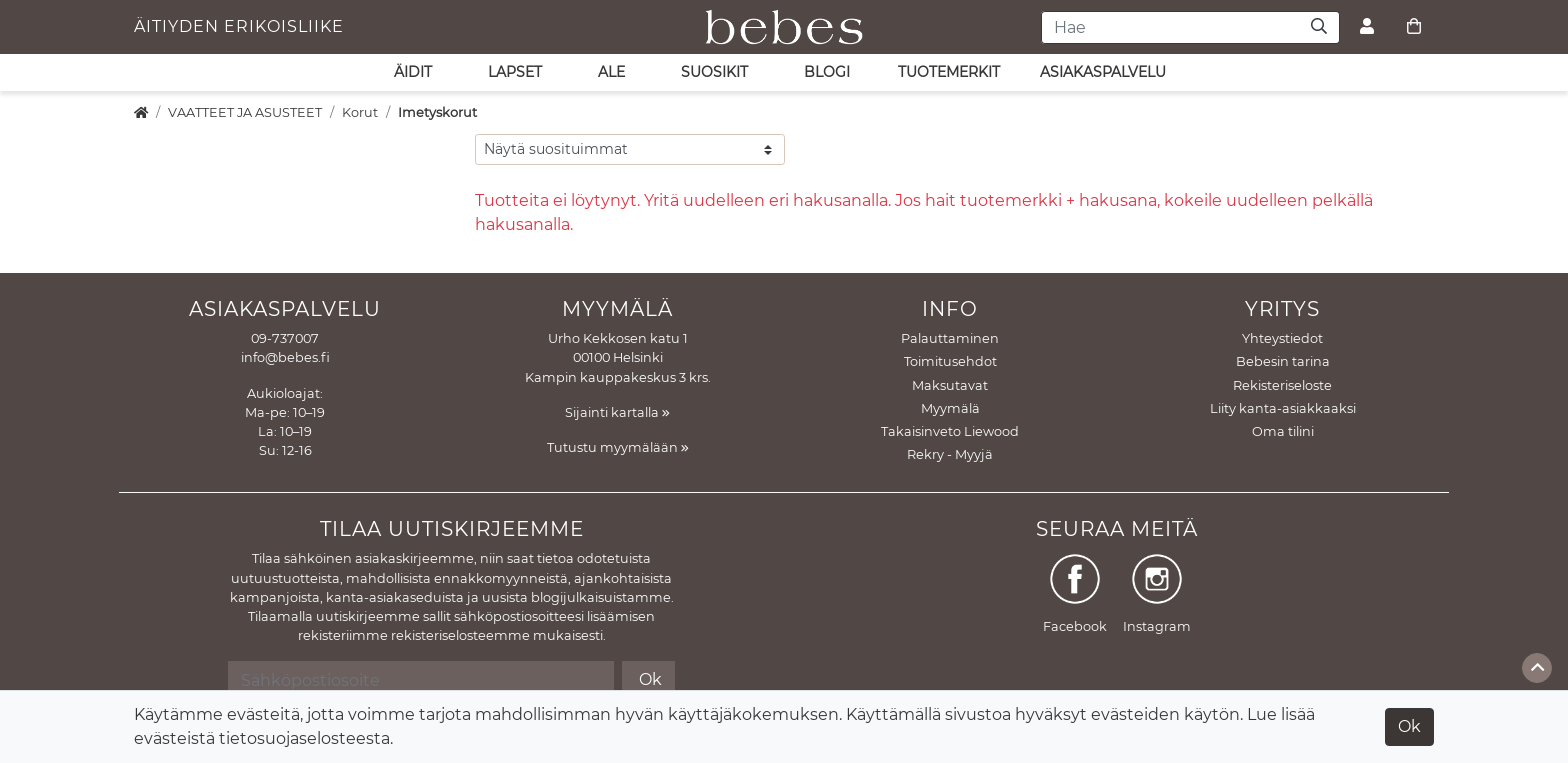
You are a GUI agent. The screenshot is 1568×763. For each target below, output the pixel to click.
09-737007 (285, 338)
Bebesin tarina (1283, 361)
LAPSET (515, 72)
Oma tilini (1283, 431)
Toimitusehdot (950, 361)
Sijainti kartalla (617, 412)
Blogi (827, 72)
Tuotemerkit (949, 72)
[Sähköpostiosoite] (420, 680)
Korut (360, 112)
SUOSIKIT (714, 72)
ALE (611, 72)
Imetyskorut (437, 112)
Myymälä (950, 408)
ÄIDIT (413, 72)
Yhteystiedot (1282, 338)
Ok (1409, 726)
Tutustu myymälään (618, 447)
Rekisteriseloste (1282, 385)
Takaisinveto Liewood (950, 431)
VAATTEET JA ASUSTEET (245, 112)
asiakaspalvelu (1103, 72)
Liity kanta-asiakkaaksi (1283, 408)
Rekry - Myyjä (950, 454)
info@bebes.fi (285, 357)
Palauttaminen (950, 338)
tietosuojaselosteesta (304, 738)
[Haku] (1319, 27)
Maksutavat (950, 385)
